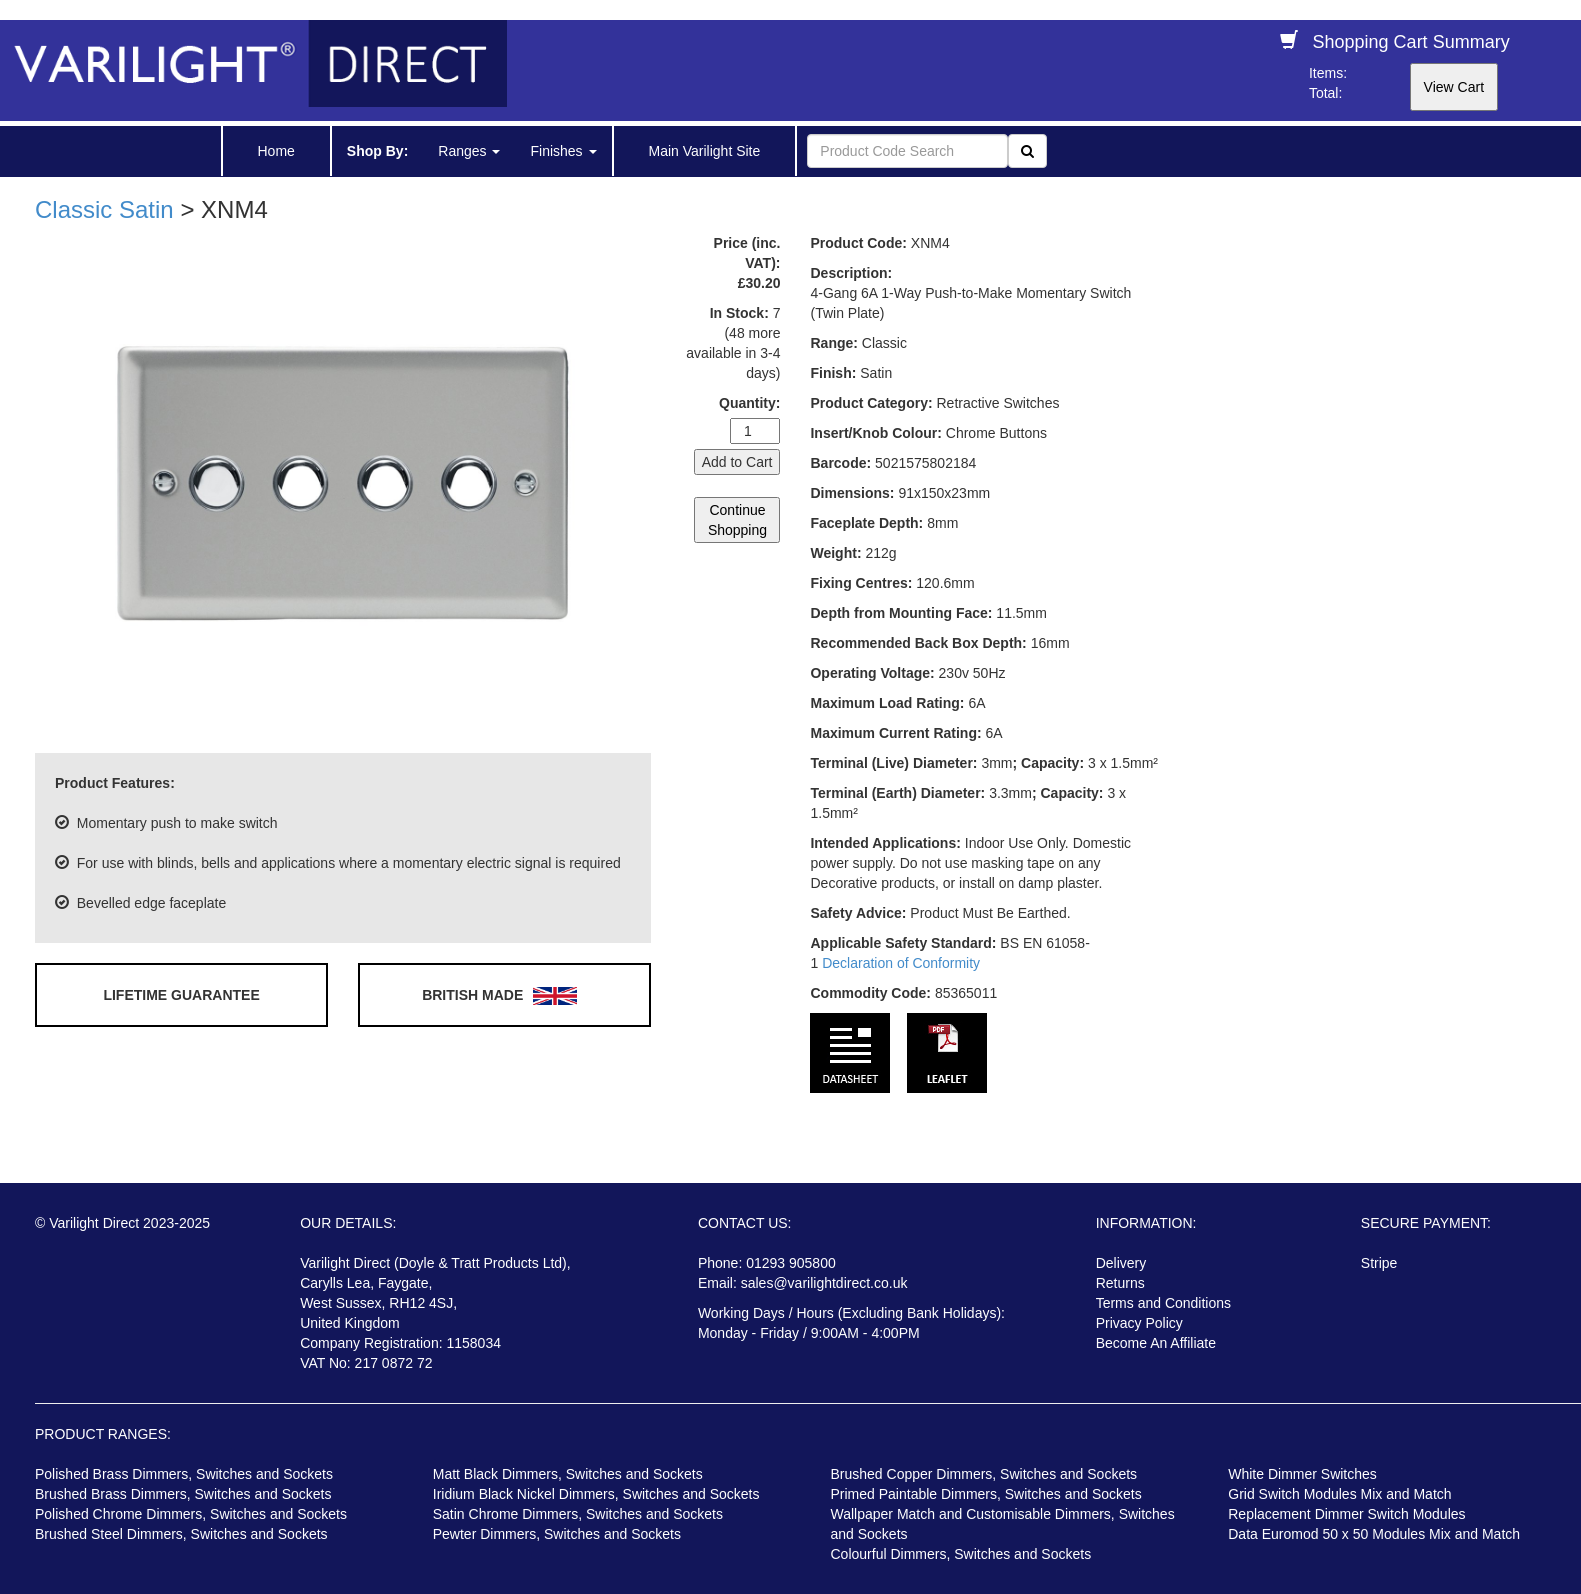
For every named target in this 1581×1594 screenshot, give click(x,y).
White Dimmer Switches (1302, 1474)
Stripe (1379, 1263)
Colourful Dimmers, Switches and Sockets (961, 1554)
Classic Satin (104, 209)
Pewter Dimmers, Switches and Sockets (557, 1534)
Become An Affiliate (1156, 1343)
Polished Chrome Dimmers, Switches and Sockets (191, 1514)
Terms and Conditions (1163, 1303)
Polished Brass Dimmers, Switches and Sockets (184, 1474)
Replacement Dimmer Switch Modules (1346, 1514)
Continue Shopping (737, 520)
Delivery (1121, 1263)
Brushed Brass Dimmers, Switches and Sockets (183, 1494)
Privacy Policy (1139, 1323)
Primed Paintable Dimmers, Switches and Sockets (986, 1494)
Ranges (469, 151)
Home (276, 151)
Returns (1120, 1283)
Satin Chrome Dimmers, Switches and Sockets (578, 1514)
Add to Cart (737, 462)
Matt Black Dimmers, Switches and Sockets (568, 1474)
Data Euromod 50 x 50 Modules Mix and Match (1374, 1534)
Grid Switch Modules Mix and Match (1339, 1494)
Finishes (563, 151)
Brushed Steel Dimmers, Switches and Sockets (181, 1534)
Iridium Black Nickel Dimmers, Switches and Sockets (596, 1494)
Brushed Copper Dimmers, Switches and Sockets (984, 1474)
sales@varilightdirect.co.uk (824, 1283)
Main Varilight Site (705, 151)
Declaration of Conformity (901, 963)
